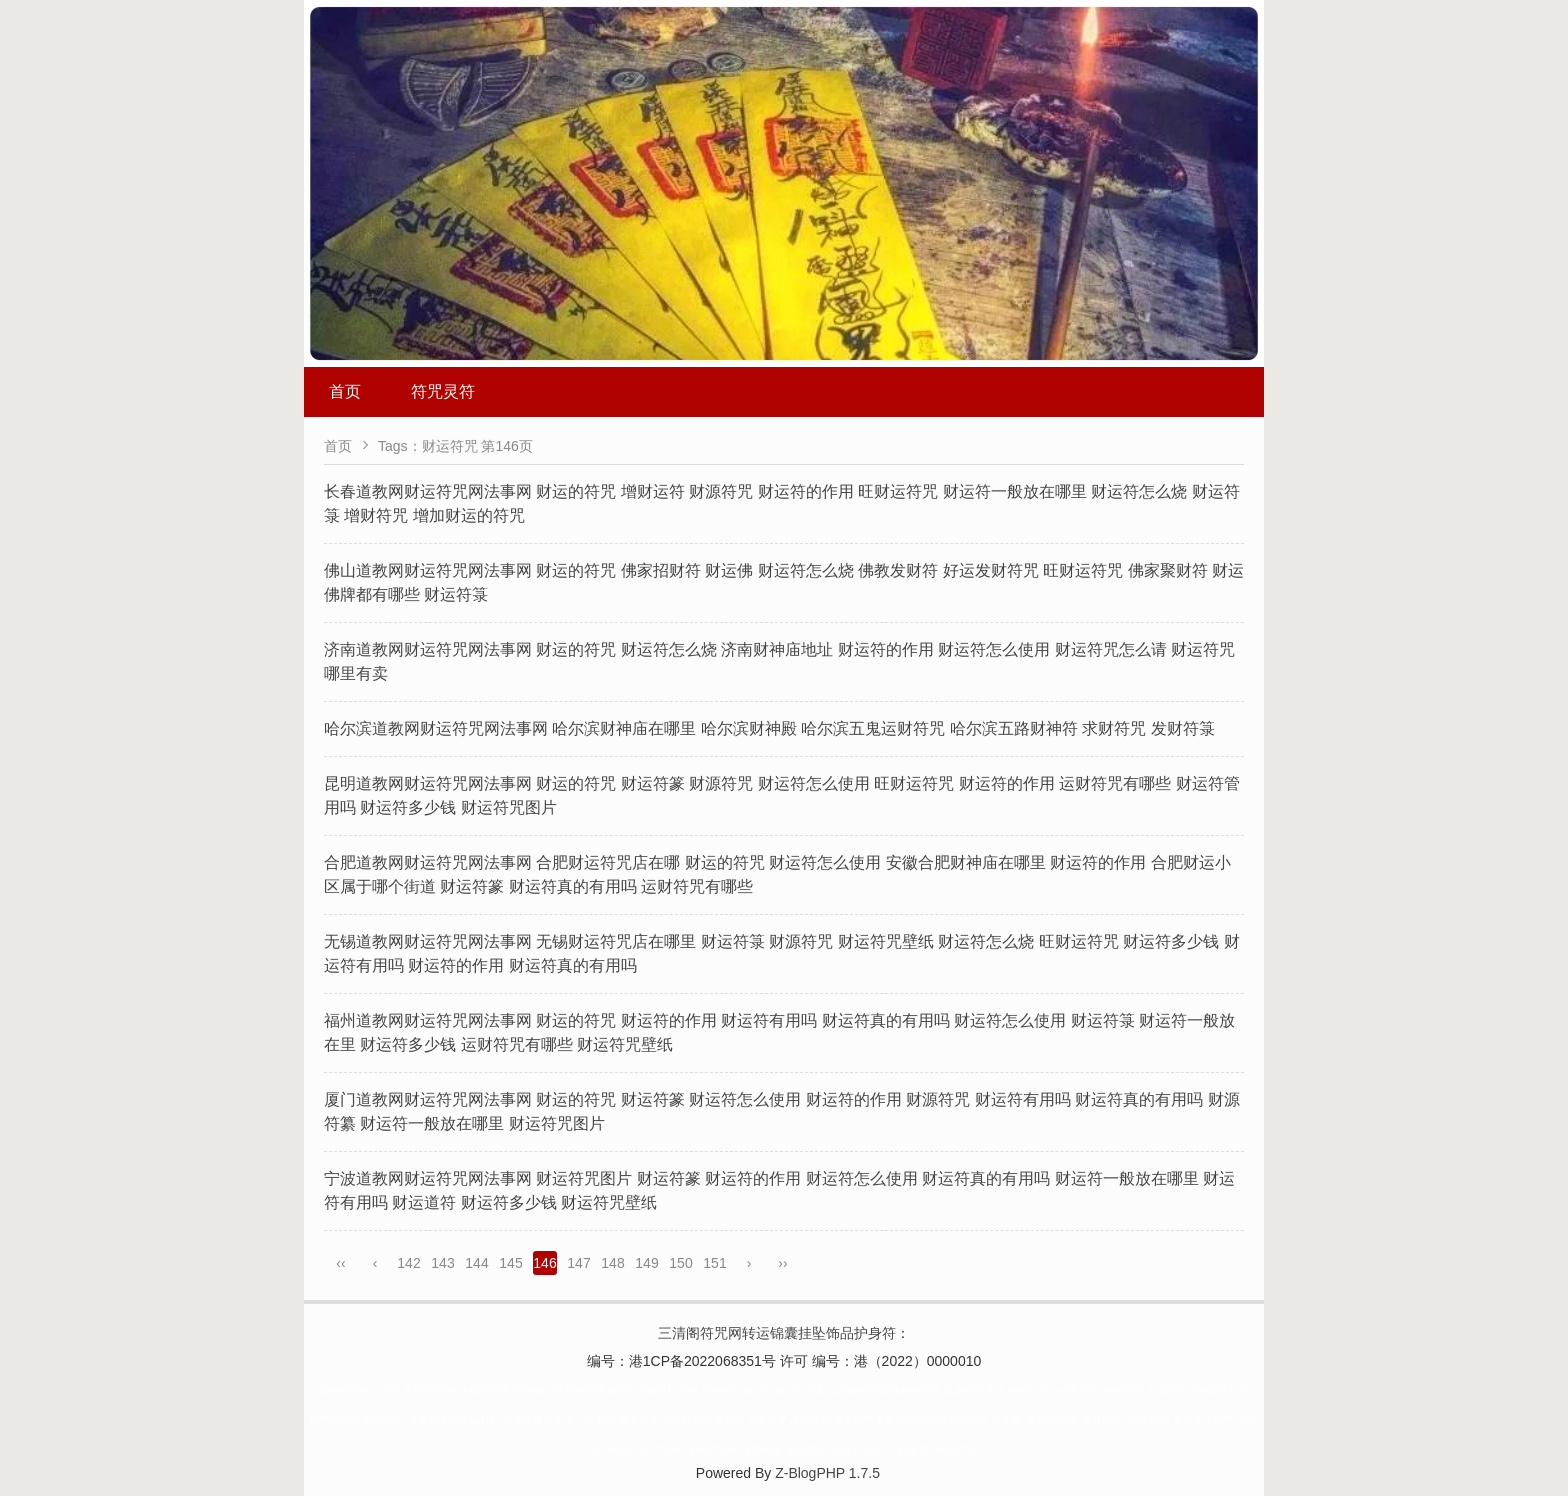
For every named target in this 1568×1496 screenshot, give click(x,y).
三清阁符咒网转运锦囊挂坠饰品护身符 (777, 1333)
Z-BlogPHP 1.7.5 (827, 1473)
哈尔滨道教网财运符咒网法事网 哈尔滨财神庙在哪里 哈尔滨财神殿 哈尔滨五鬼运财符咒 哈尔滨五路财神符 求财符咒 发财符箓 (769, 728)
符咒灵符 (443, 391)
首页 (345, 391)
